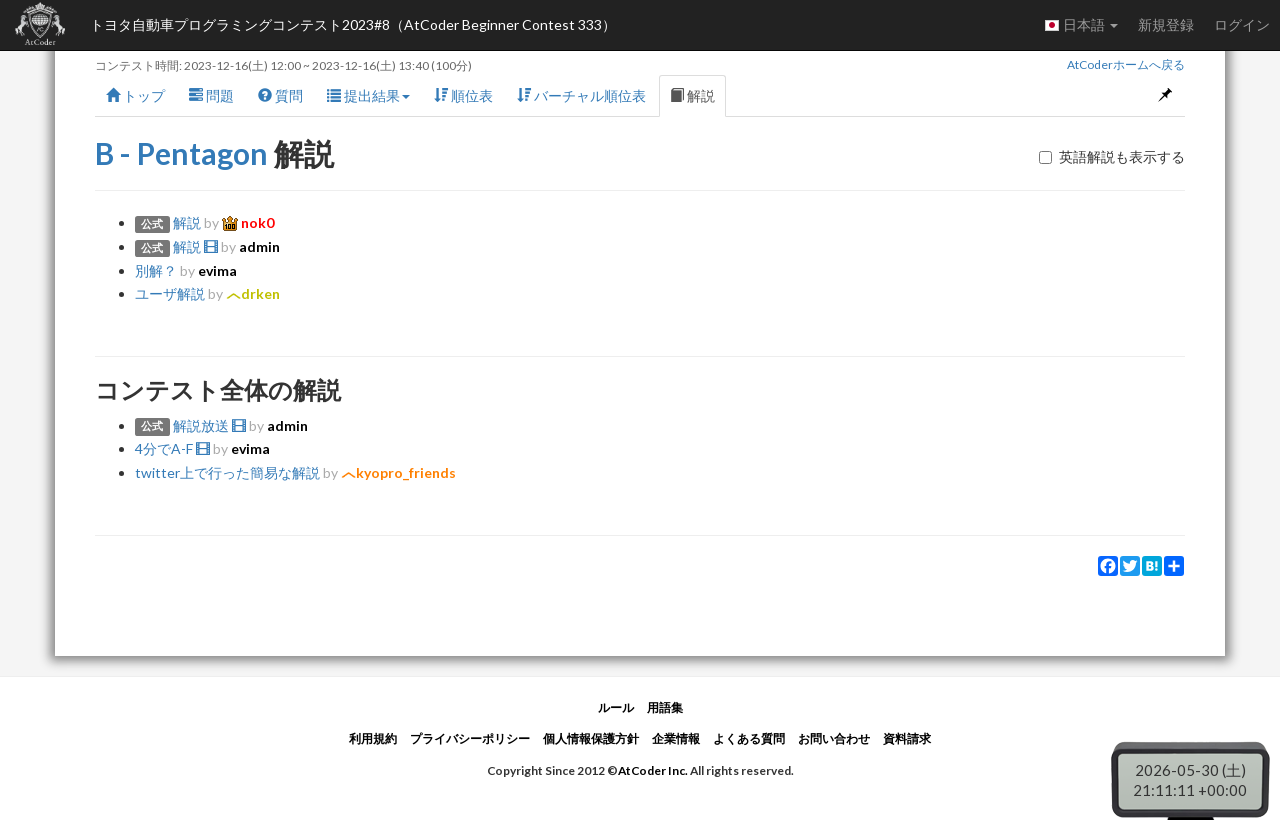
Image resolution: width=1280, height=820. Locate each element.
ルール (616, 707)
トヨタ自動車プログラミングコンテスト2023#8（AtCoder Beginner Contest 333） (353, 24)
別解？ (156, 270)
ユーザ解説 (170, 293)
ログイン (1242, 24)
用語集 (665, 707)
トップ (135, 95)
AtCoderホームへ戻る (1126, 64)
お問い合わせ (834, 738)
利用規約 (373, 738)
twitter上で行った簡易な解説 (227, 472)
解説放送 (209, 425)
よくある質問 (749, 738)
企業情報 (676, 738)
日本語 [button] (1081, 25)
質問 (280, 95)
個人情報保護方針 (591, 738)
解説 (692, 95)
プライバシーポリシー (470, 738)
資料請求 (907, 738)
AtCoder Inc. (653, 770)
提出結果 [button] (368, 95)
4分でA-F (172, 448)
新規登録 (1166, 24)
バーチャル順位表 (581, 95)
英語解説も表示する (1112, 156)
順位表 (463, 95)
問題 (211, 95)
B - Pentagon (181, 153)
